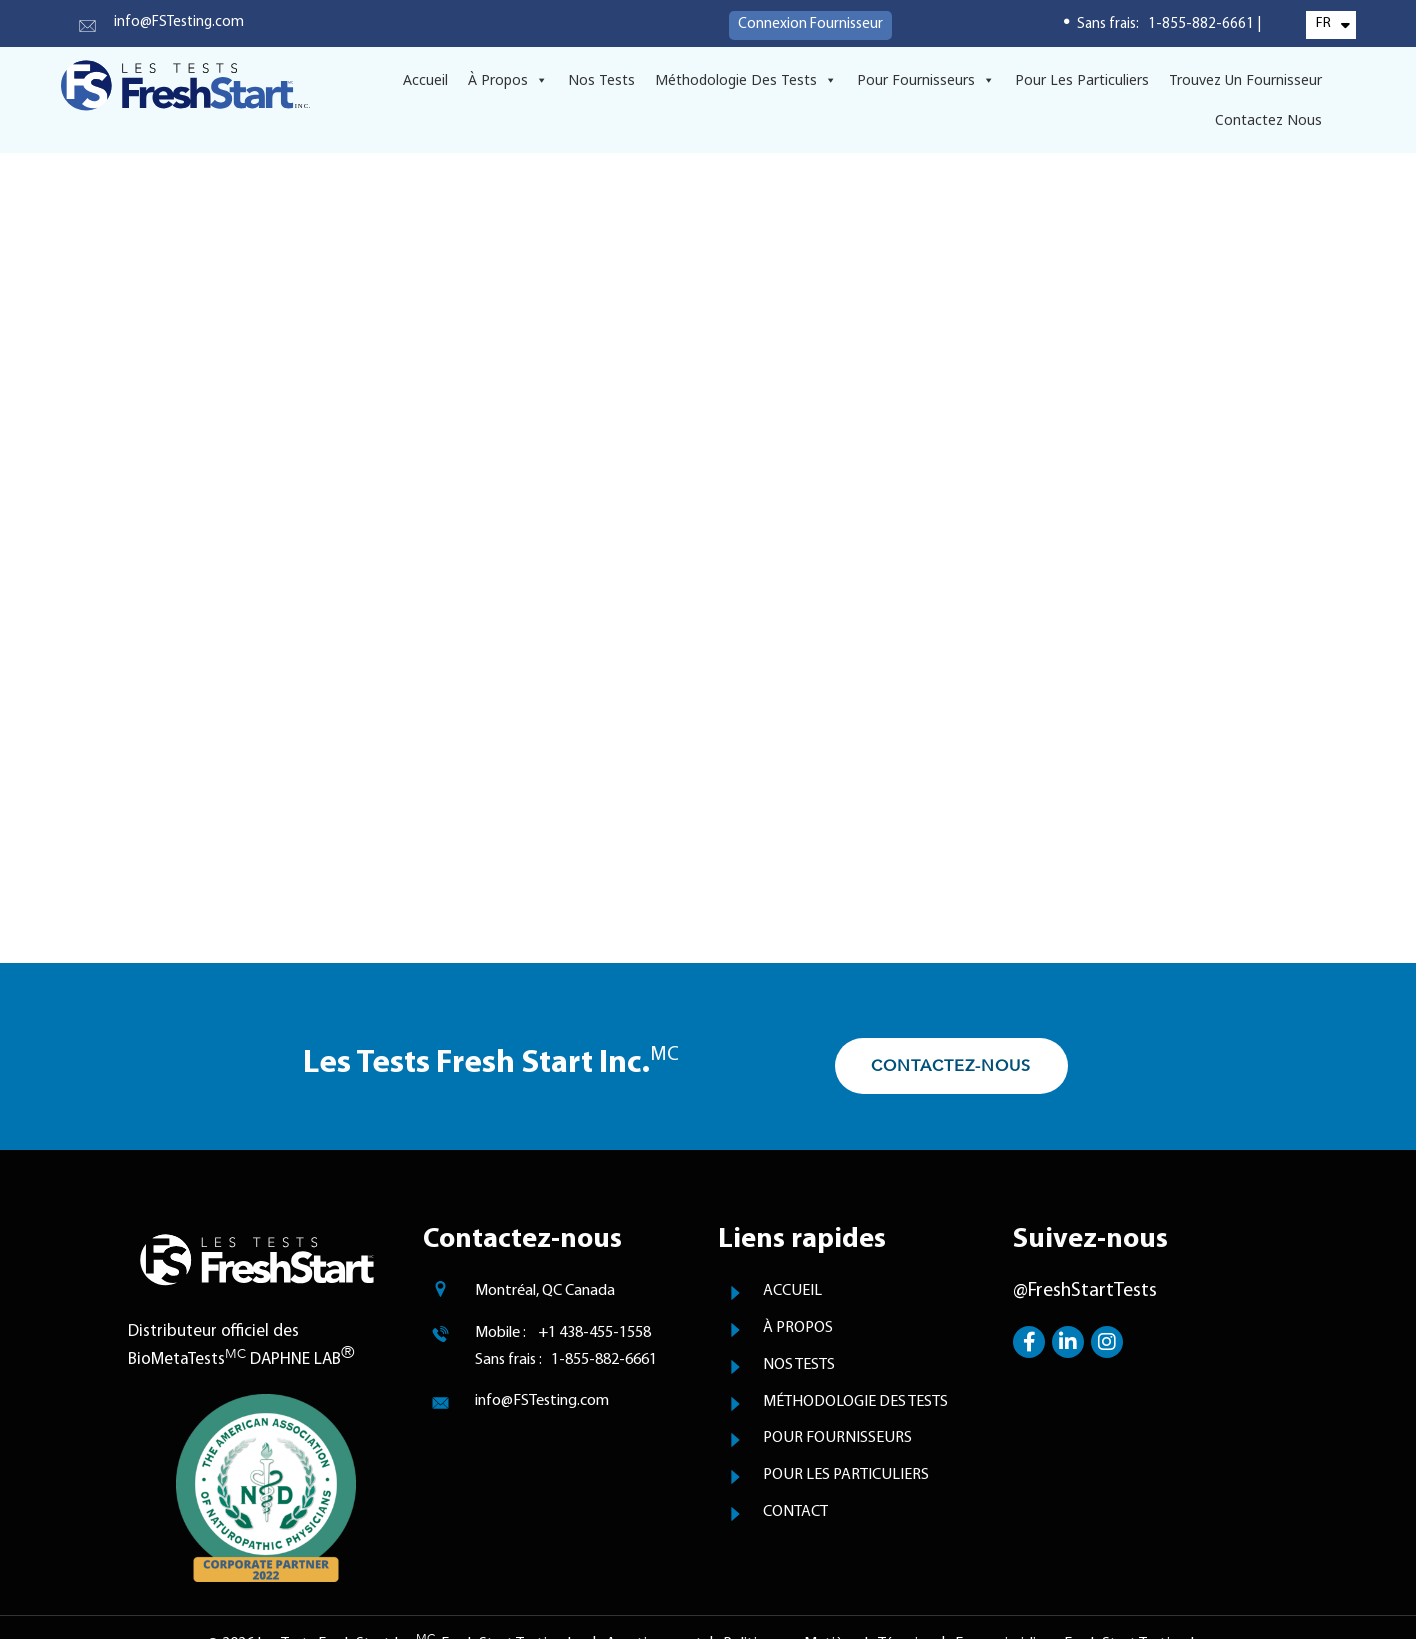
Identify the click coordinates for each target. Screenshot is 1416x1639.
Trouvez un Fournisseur (1245, 79)
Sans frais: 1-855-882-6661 (1167, 24)
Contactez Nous (1268, 119)
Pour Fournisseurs (926, 80)
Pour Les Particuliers (1082, 79)
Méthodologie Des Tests (746, 80)
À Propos (508, 80)
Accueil (425, 79)
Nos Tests (601, 79)
